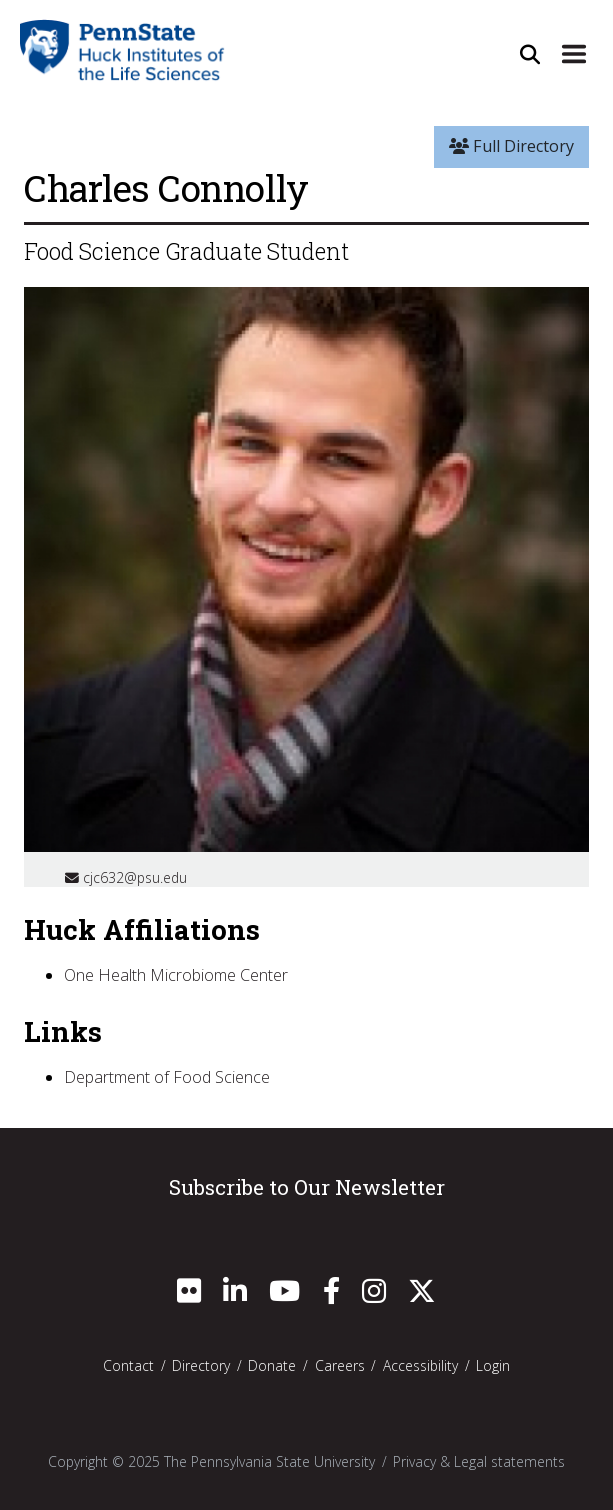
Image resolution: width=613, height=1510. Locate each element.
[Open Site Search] (530, 53)
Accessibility (420, 1365)
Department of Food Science (167, 1077)
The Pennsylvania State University (269, 1461)
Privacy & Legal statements (479, 1461)
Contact (128, 1365)
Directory (201, 1365)
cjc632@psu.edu (126, 877)
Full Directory (511, 146)
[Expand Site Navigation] (574, 53)
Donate (272, 1365)
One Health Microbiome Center (176, 975)
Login (493, 1365)
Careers (340, 1365)
